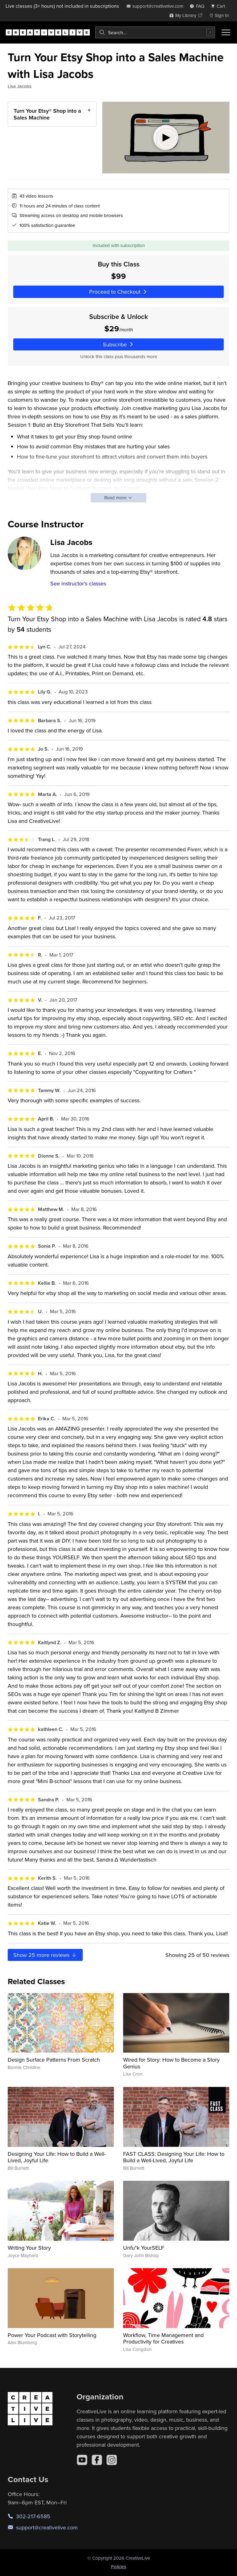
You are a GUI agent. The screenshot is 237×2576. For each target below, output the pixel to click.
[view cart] (219, 6)
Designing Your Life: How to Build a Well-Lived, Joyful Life (57, 2157)
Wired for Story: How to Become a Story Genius (171, 2063)
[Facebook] (96, 2459)
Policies (118, 2566)
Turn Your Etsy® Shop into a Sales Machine (47, 114)
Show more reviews (45, 1955)
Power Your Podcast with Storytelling (52, 2335)
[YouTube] (82, 2459)
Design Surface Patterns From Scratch (54, 2059)
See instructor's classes (78, 583)
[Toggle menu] (225, 32)
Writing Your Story (29, 2247)
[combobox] (155, 32)
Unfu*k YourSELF (143, 2247)
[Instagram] (111, 2459)
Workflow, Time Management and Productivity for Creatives (163, 2338)
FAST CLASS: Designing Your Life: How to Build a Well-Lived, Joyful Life (173, 2157)
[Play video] (165, 137)
